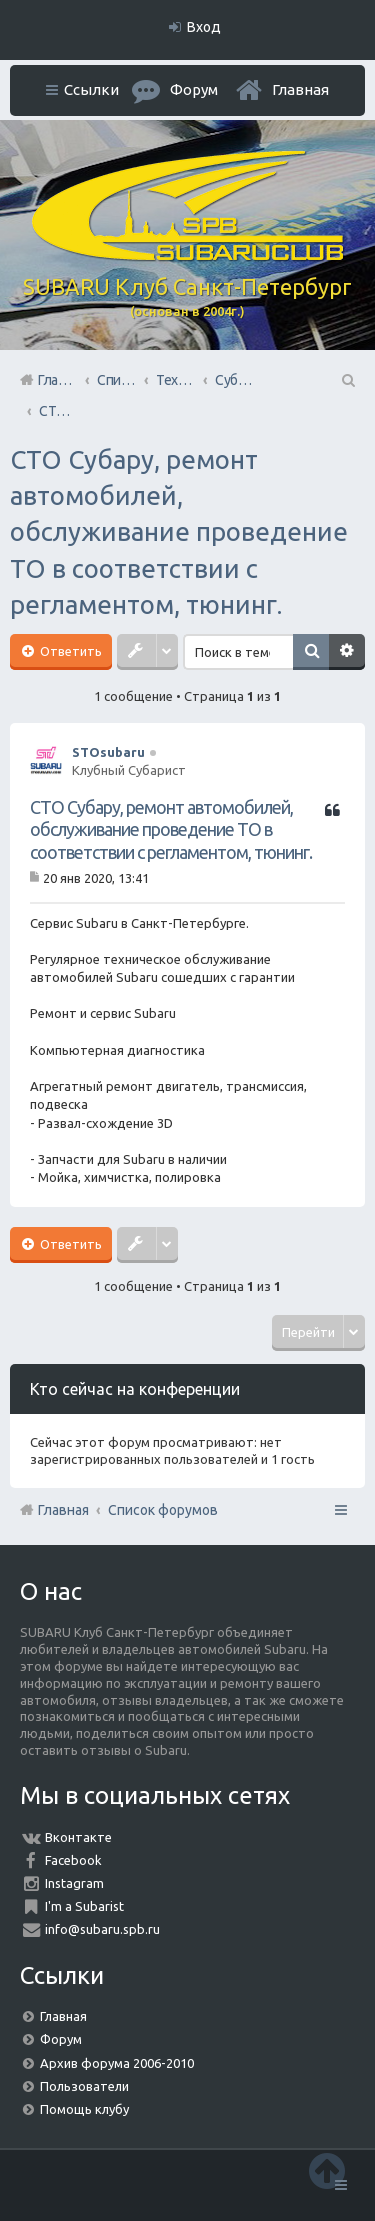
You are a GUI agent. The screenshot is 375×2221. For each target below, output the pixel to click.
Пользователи (84, 2086)
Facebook (73, 1860)
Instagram (74, 1883)
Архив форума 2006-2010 (117, 2063)
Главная (300, 89)
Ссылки (91, 89)
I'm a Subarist (84, 1906)
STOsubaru (108, 752)
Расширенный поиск (347, 652)
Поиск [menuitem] (347, 380)
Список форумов (163, 1510)
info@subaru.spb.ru (102, 1929)
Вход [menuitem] (204, 27)
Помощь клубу (84, 2109)
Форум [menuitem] (194, 89)
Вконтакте (78, 1837)
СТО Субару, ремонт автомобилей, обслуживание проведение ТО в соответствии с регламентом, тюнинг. (179, 532)
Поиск (311, 652)
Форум (61, 2039)
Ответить (69, 651)
